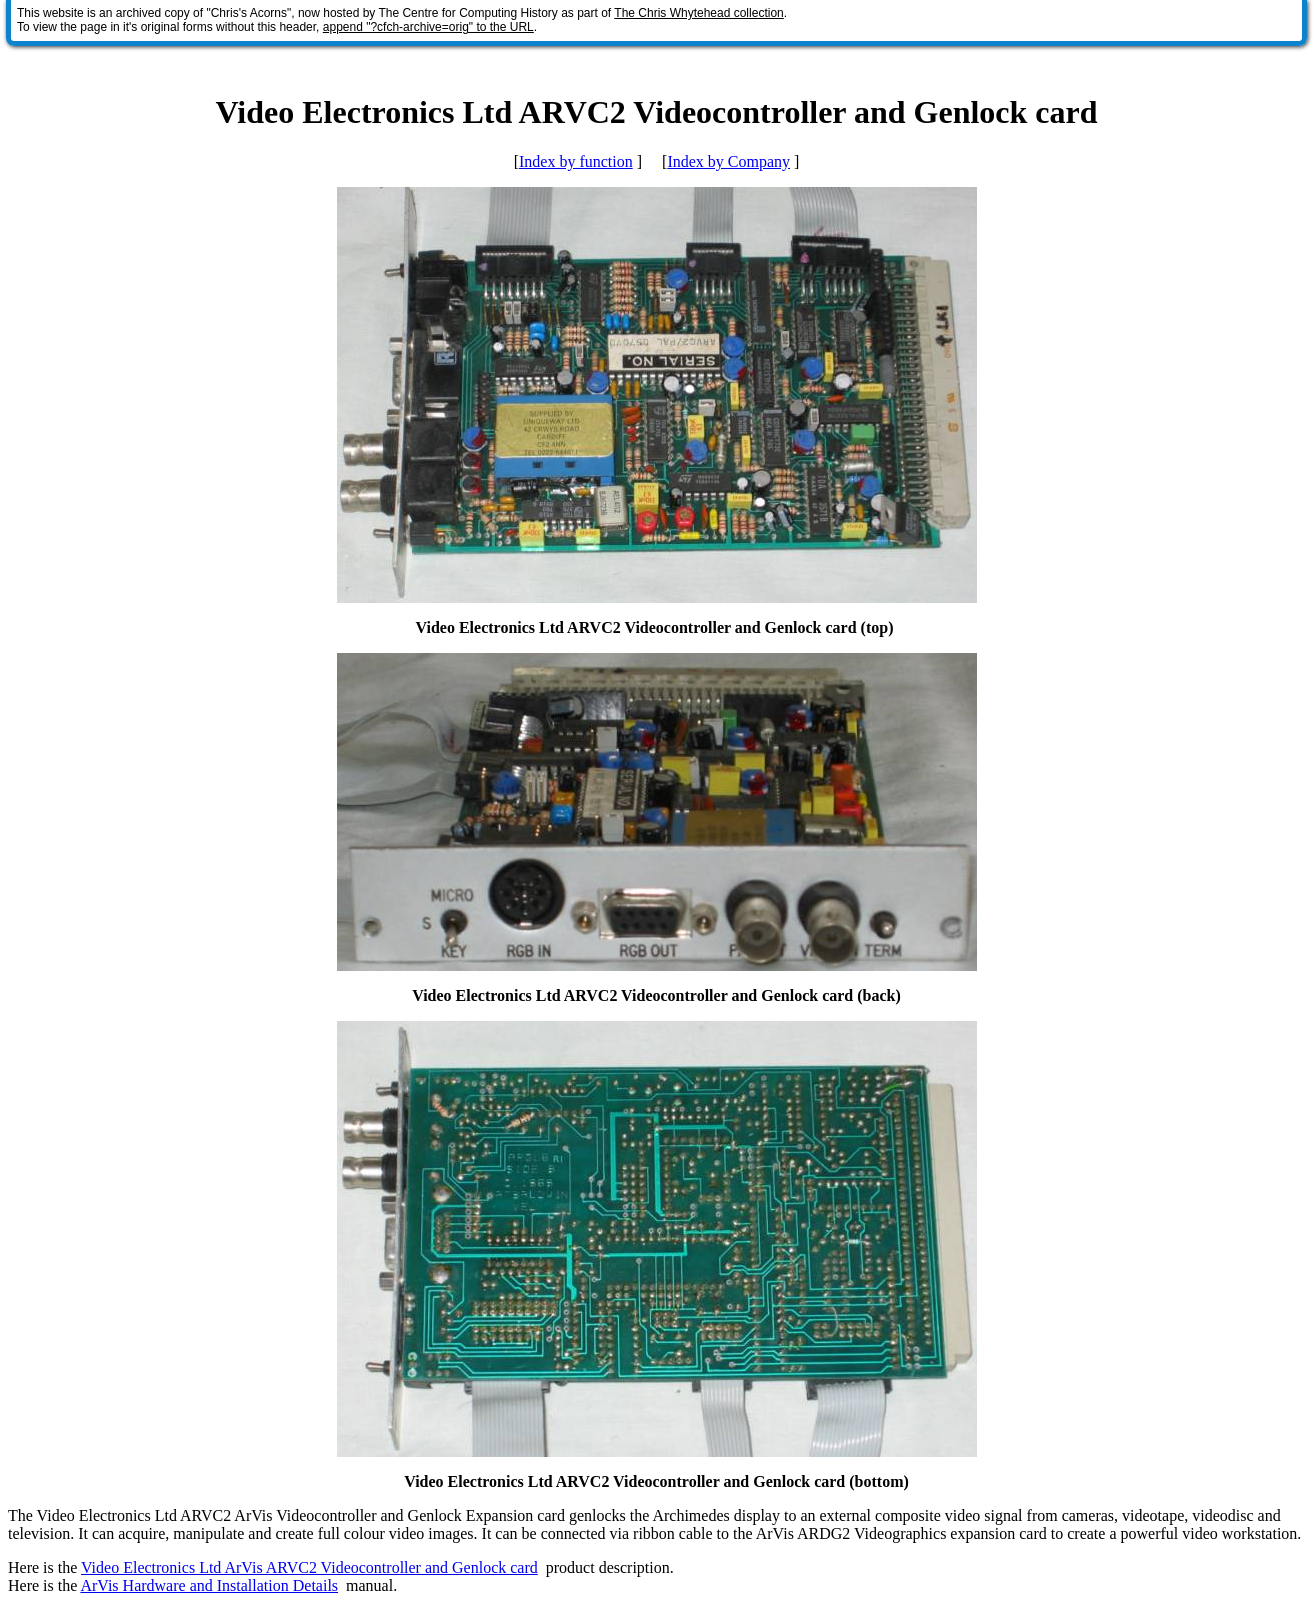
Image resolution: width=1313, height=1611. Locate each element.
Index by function (576, 161)
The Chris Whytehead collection (698, 13)
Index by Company (728, 161)
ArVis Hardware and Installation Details (209, 1585)
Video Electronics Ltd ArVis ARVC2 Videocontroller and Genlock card (309, 1567)
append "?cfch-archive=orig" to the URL (428, 27)
